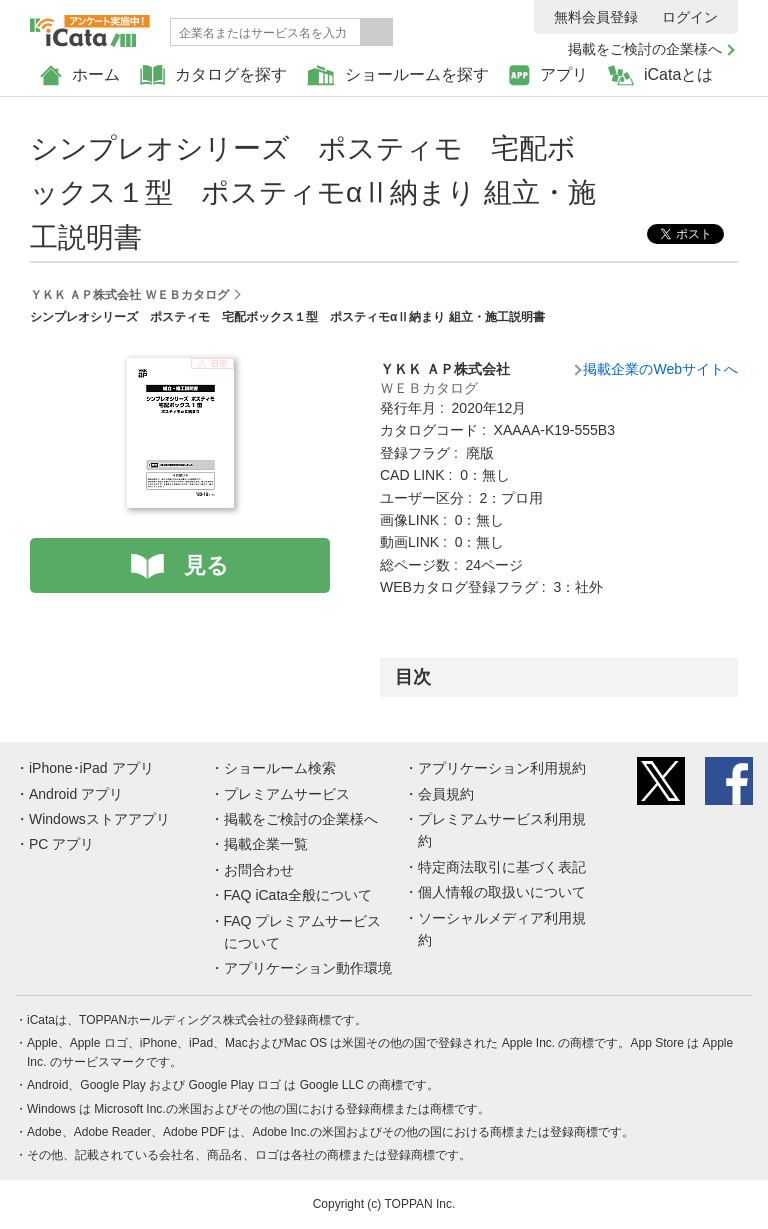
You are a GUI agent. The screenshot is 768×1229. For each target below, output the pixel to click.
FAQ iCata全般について (298, 895)
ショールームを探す (398, 75)
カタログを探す (213, 75)
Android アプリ (76, 794)
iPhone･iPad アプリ (91, 768)
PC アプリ (61, 844)
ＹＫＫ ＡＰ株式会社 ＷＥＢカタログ (129, 295)
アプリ (548, 75)
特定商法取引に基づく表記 (502, 867)
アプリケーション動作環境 (308, 968)
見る (206, 565)
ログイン (690, 17)
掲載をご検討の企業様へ (645, 49)
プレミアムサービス (287, 794)
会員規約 (446, 794)
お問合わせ (259, 870)
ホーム (80, 75)
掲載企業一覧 (266, 844)
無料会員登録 (596, 17)
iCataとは (660, 75)
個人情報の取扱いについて (502, 892)
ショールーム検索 (280, 768)
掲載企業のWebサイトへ (660, 369)
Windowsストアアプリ (99, 819)
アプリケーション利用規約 (502, 768)
